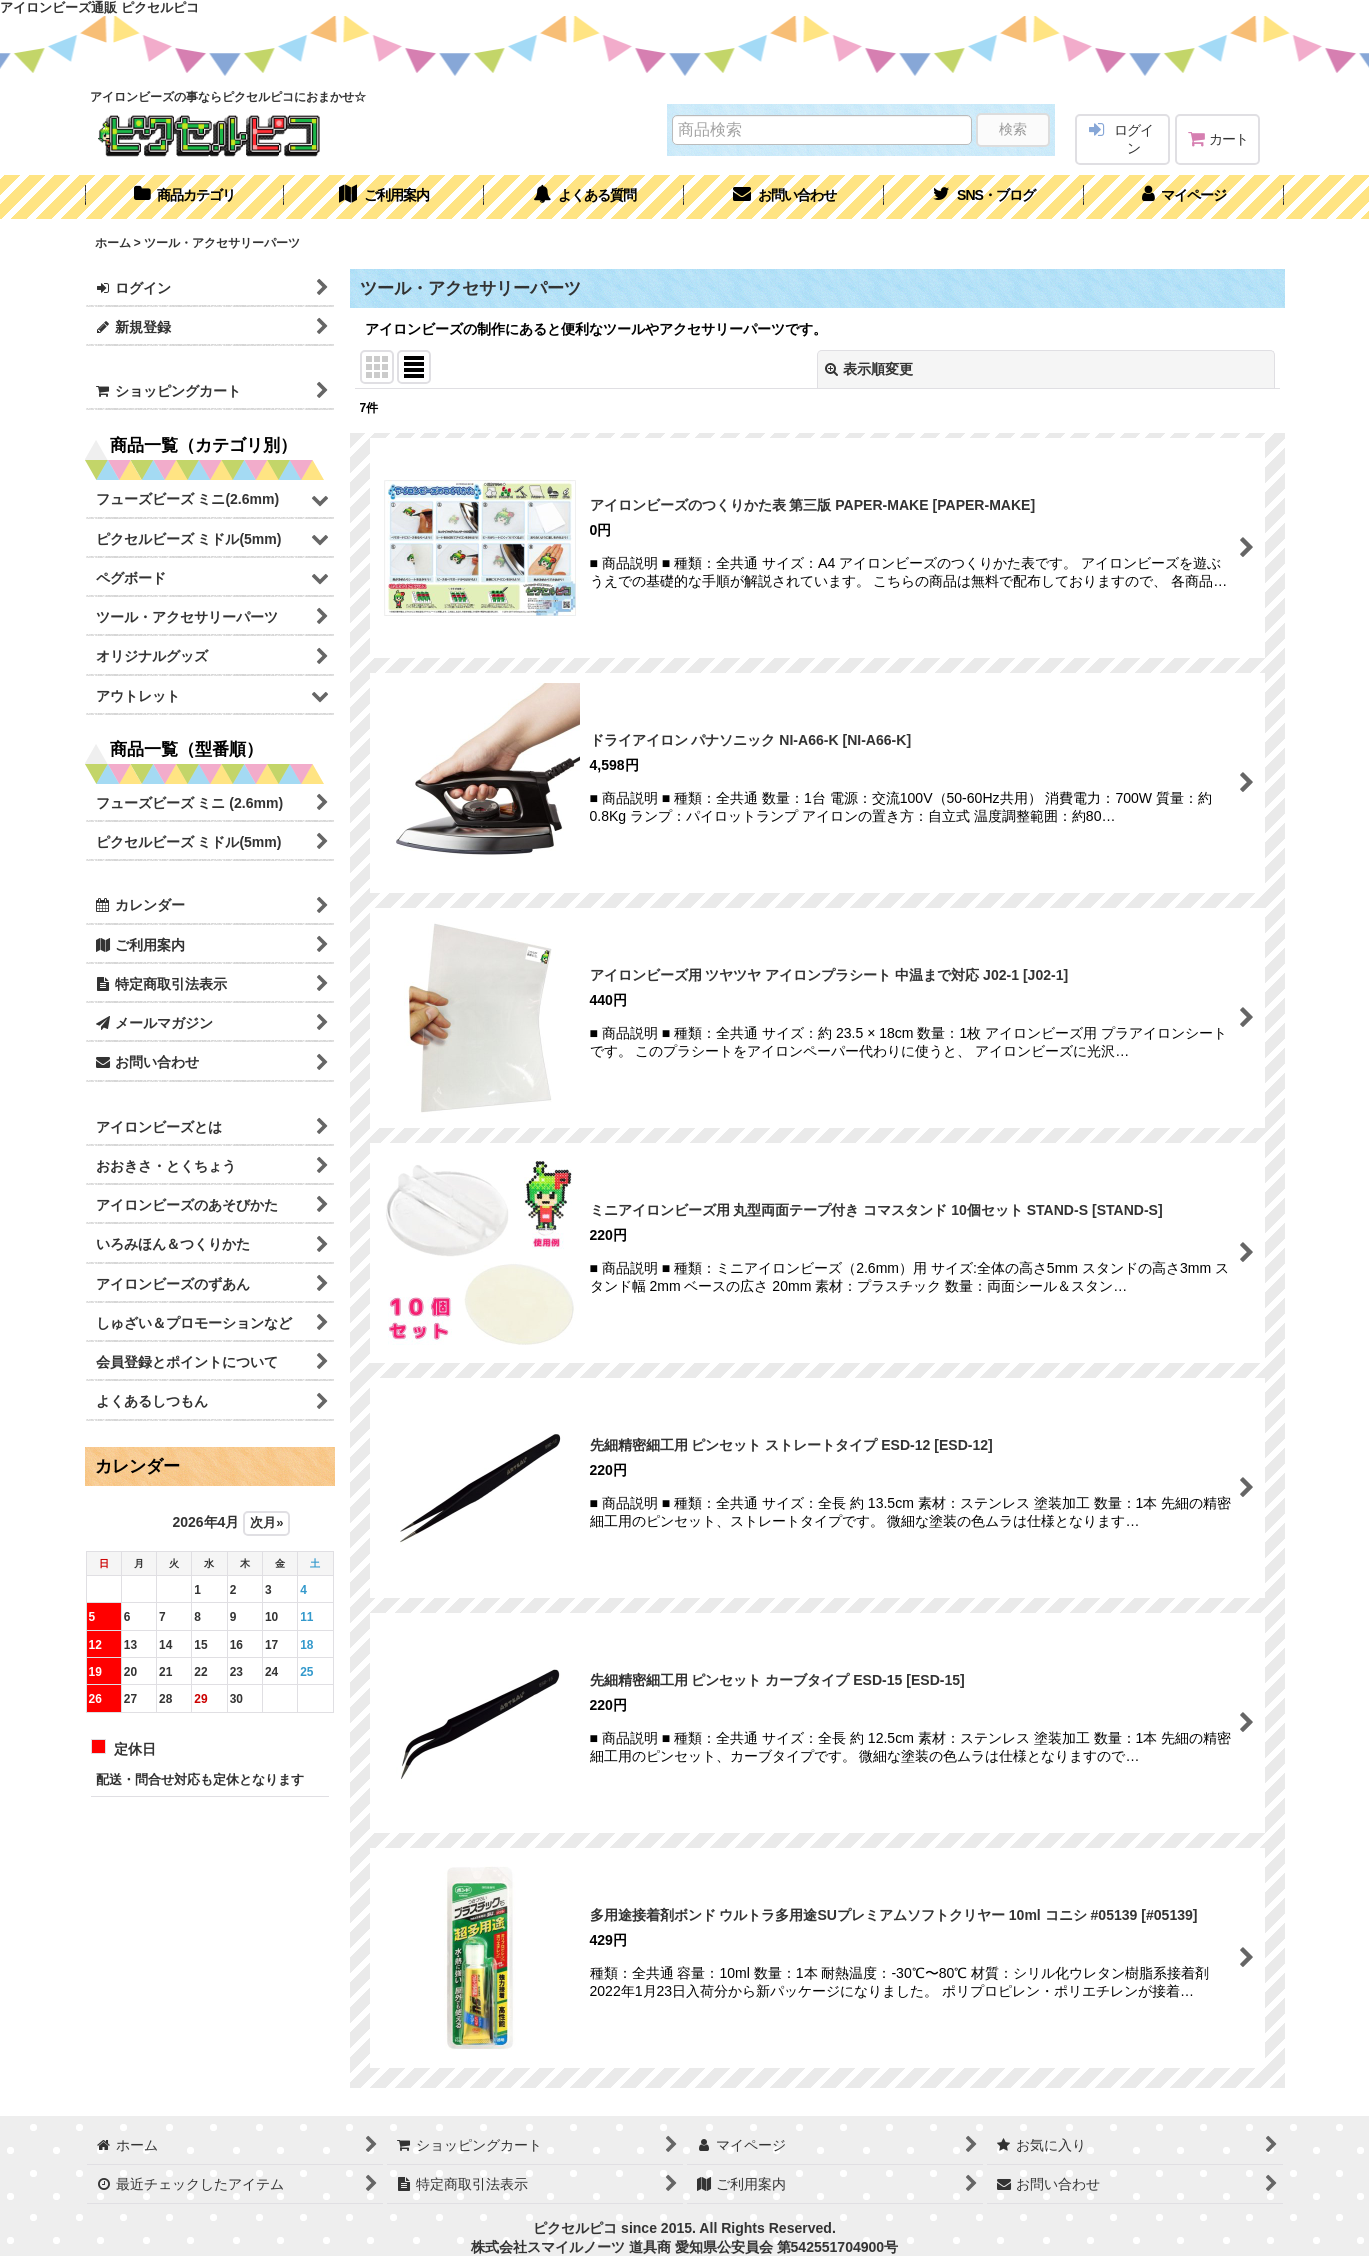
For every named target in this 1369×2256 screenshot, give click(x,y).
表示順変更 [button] (869, 369)
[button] (984, 197)
